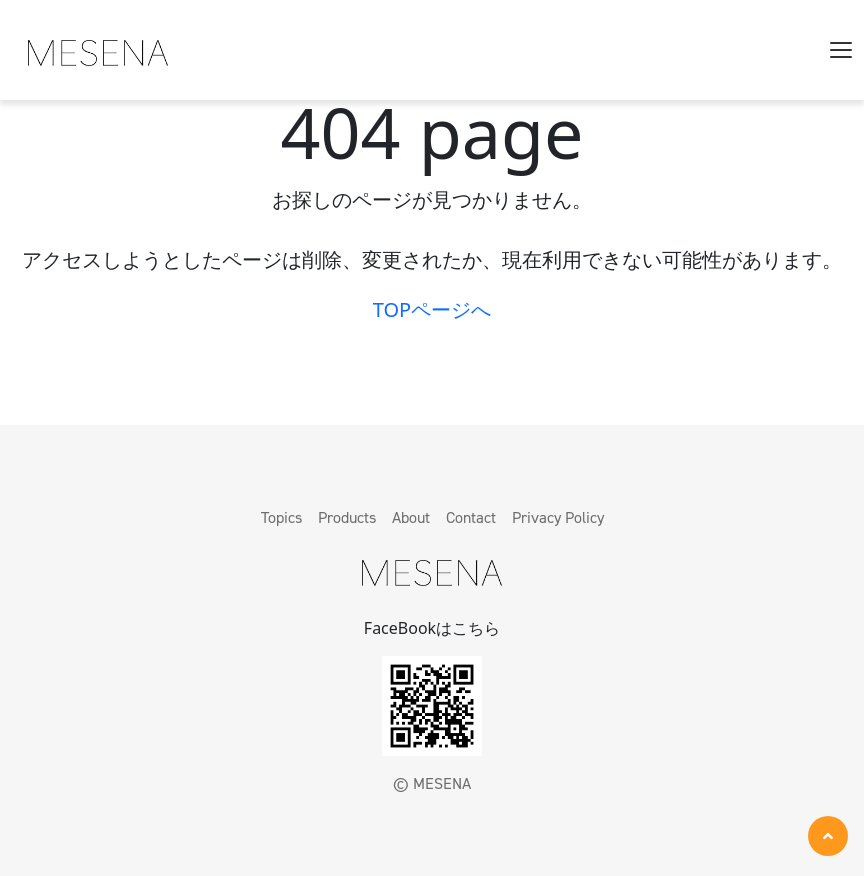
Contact (471, 517)
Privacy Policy (558, 517)
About (411, 517)
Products (347, 517)
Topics (281, 517)
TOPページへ (432, 309)
